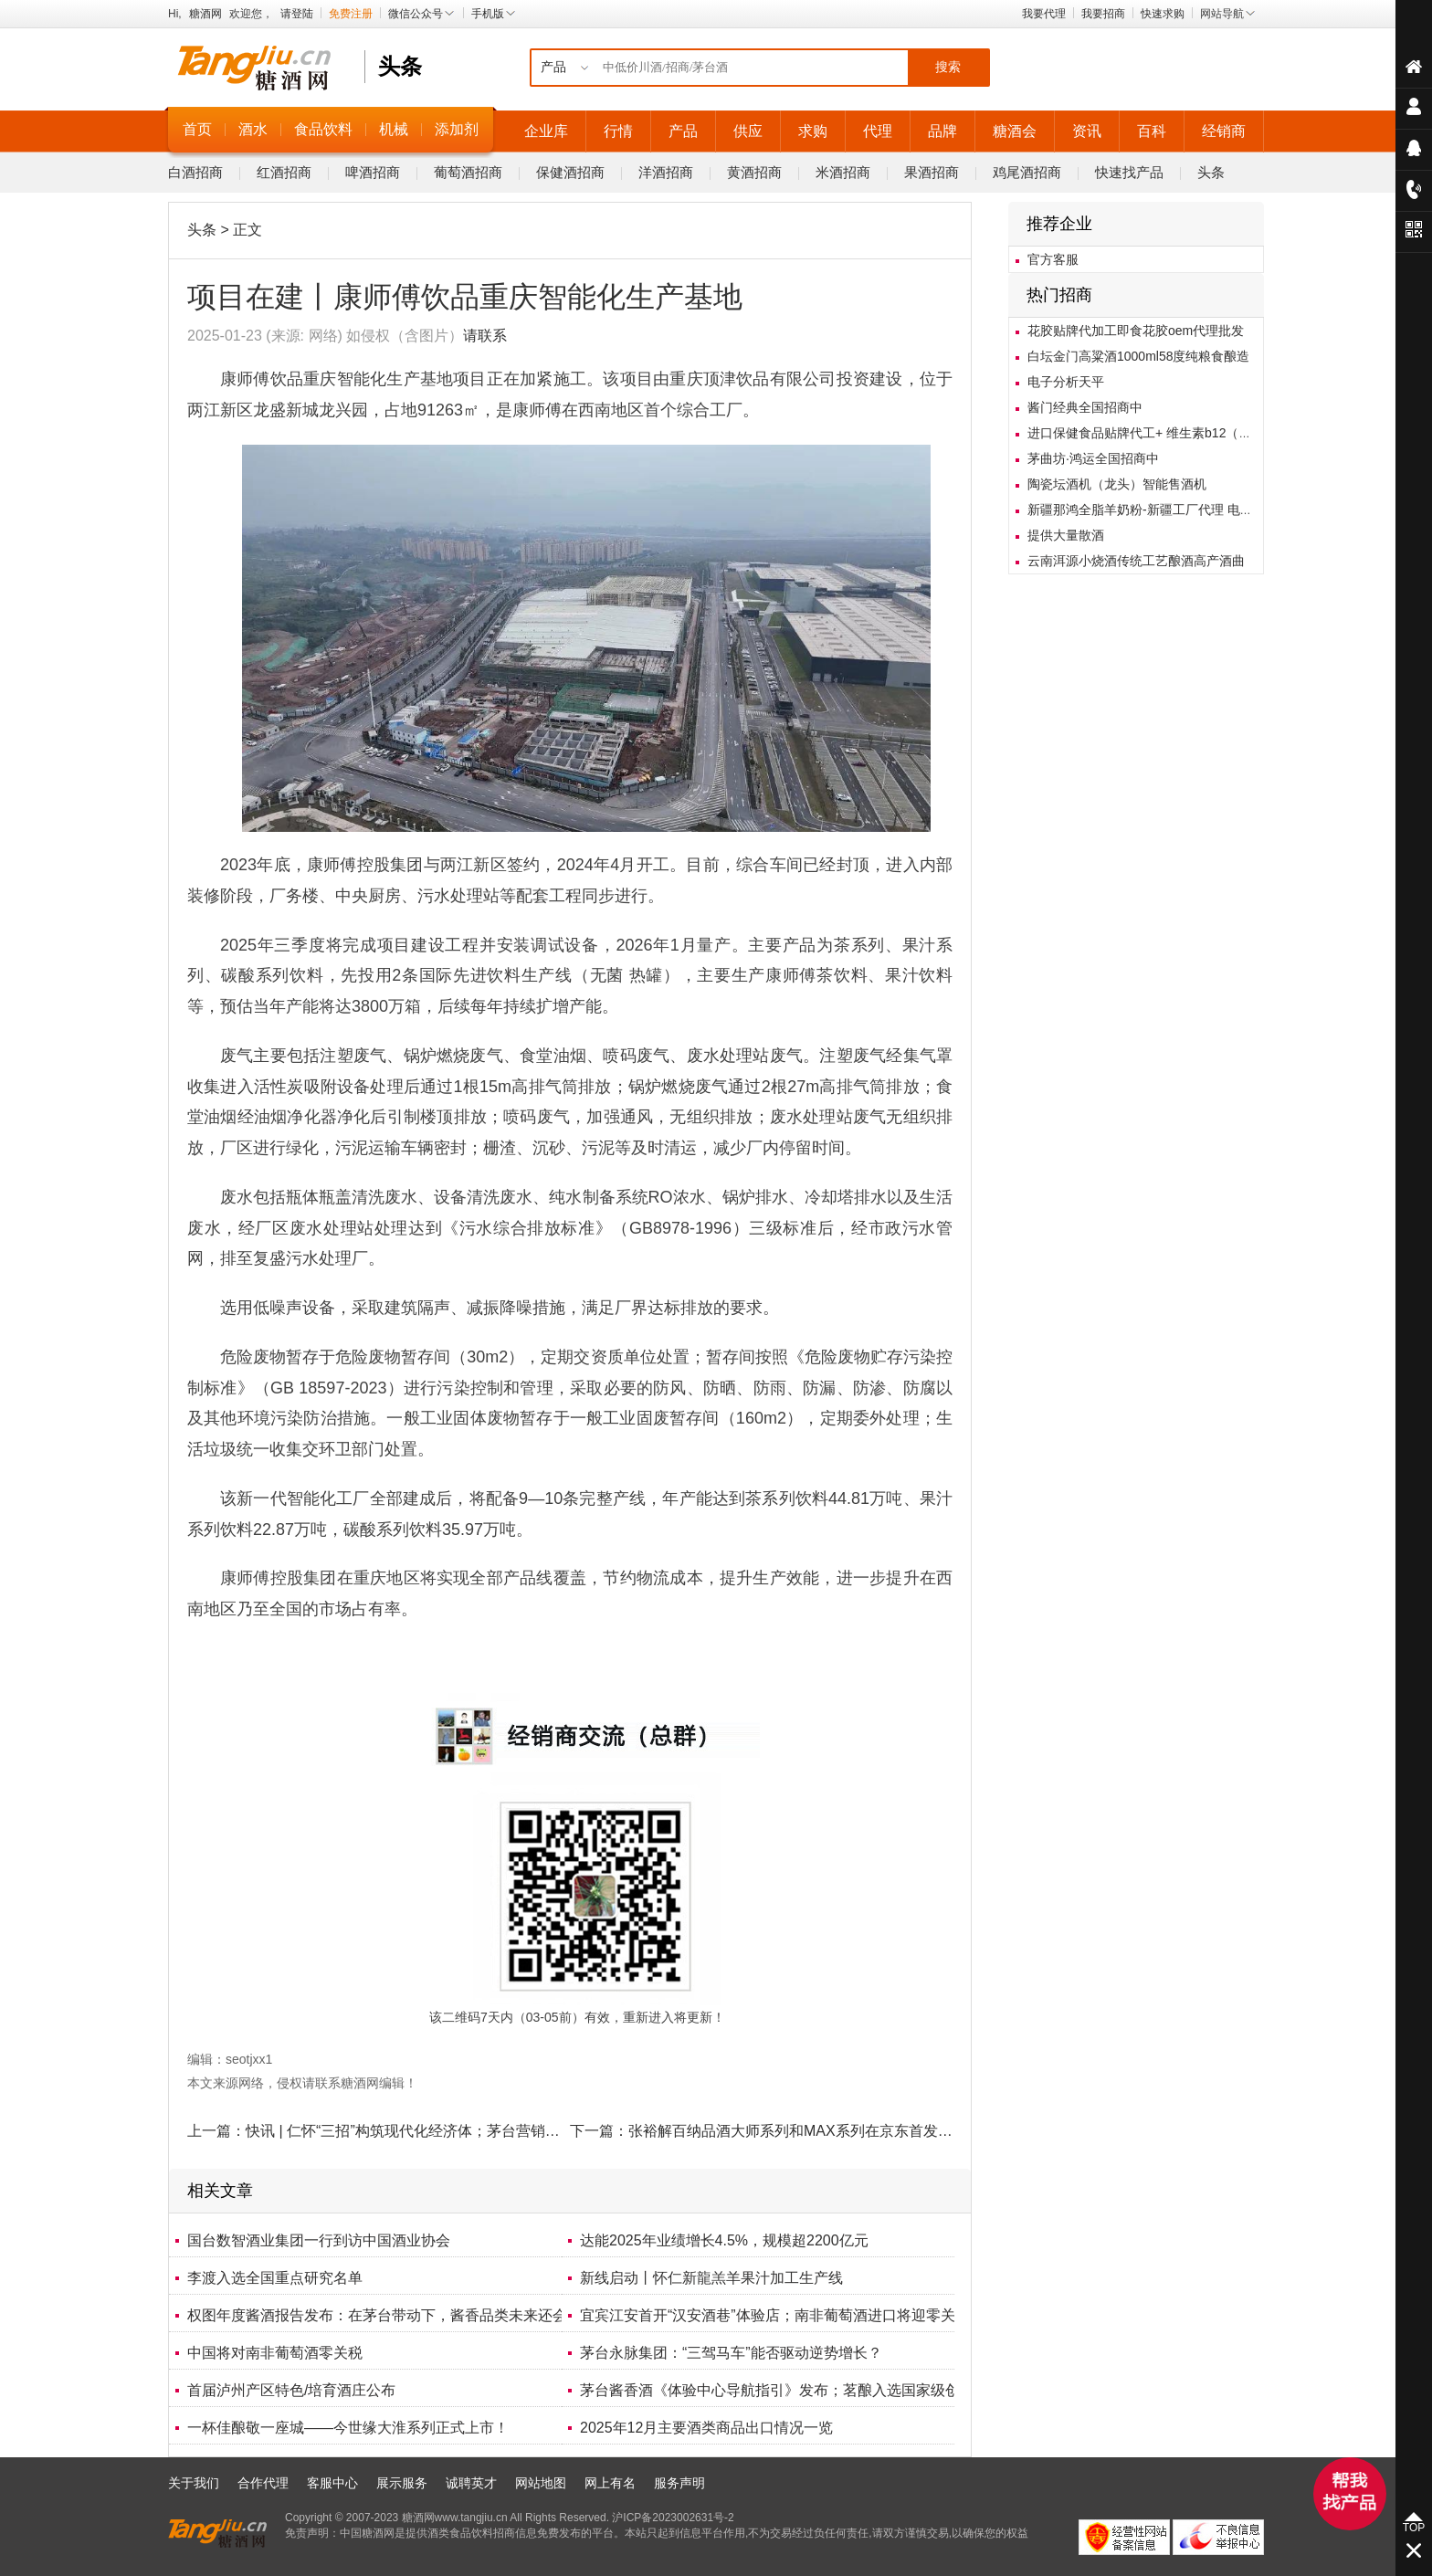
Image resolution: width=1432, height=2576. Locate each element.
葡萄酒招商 (468, 172)
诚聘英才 (471, 2483)
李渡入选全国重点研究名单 (275, 2278)
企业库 (546, 131)
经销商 (1224, 131)
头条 (1211, 172)
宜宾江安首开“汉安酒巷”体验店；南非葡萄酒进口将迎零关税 (775, 2315)
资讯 (1086, 131)
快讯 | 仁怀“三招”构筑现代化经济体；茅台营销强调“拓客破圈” (444, 2131)
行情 (618, 131)
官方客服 (1053, 259)
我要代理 (1044, 13)
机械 (393, 129)
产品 (683, 131)
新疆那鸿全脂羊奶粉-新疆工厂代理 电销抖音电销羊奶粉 (1184, 509)
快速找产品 (1129, 172)
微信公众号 (422, 13)
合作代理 (263, 2483)
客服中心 (332, 2483)
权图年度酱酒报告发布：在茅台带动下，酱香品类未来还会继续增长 (406, 2315)
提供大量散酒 (1065, 535)
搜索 (948, 67)
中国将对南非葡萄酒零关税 (275, 2352)
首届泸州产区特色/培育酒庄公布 (291, 2390)
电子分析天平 (1065, 381)
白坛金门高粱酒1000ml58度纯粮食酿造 (1138, 356)
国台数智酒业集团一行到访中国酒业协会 (318, 2240)
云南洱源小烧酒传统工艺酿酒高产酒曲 (1136, 560)
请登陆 (296, 13)
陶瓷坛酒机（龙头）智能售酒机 (1116, 484)
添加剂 (457, 129)
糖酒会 (1015, 131)
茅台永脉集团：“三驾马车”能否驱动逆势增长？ (731, 2352)
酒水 (253, 129)
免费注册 (351, 13)
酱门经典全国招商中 (1084, 407)
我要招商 (1103, 13)
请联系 (485, 335)
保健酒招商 (570, 172)
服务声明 (679, 2483)
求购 (812, 131)
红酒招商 (284, 172)
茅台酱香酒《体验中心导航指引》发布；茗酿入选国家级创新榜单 (792, 2390)
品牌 (942, 131)
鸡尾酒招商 (1027, 172)
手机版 (494, 13)
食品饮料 (323, 129)
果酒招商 (931, 172)
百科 (1151, 131)
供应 (748, 131)
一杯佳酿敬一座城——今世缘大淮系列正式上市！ (348, 2427)
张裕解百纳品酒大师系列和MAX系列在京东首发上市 (797, 2131)
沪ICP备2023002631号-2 (672, 2517)
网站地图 (540, 2483)
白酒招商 (195, 172)
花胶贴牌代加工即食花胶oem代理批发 (1135, 330)
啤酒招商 (372, 172)
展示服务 (401, 2483)
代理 (877, 131)
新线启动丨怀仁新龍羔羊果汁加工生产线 (711, 2278)
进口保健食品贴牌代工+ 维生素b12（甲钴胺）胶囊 (1171, 433)
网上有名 (610, 2483)
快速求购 (1163, 13)
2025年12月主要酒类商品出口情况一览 (706, 2427)
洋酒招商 (665, 172)
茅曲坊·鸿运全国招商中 (1093, 458)
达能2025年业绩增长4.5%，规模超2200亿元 (724, 2240)
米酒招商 (843, 172)
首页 (197, 129)
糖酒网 (205, 13)
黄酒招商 (754, 172)
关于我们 (193, 2483)
